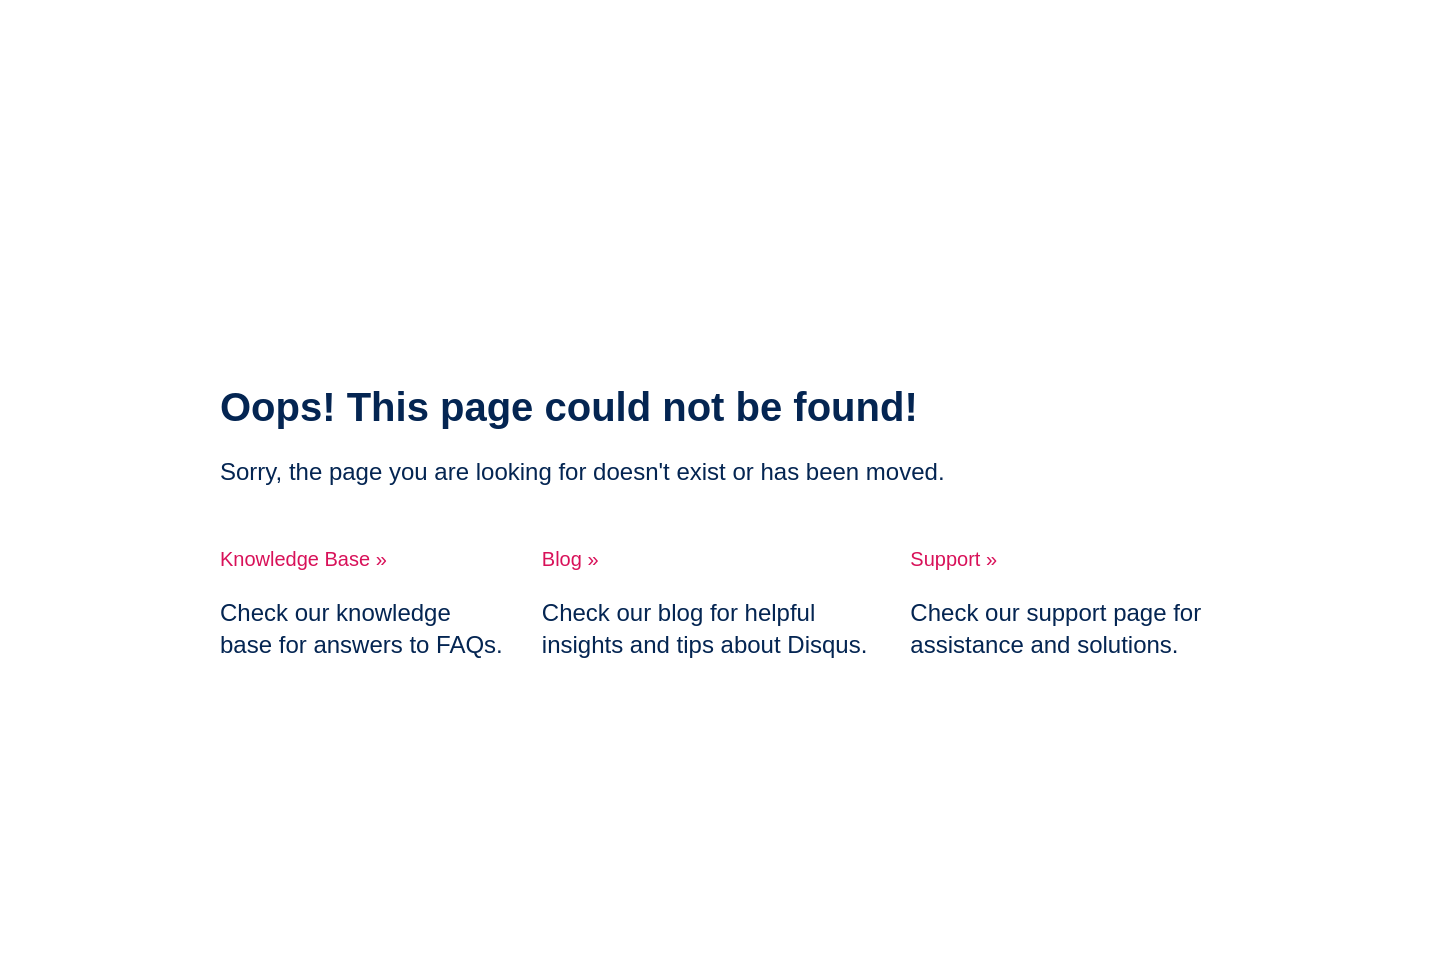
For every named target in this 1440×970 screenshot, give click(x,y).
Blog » (570, 559)
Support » (953, 559)
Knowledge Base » (303, 559)
